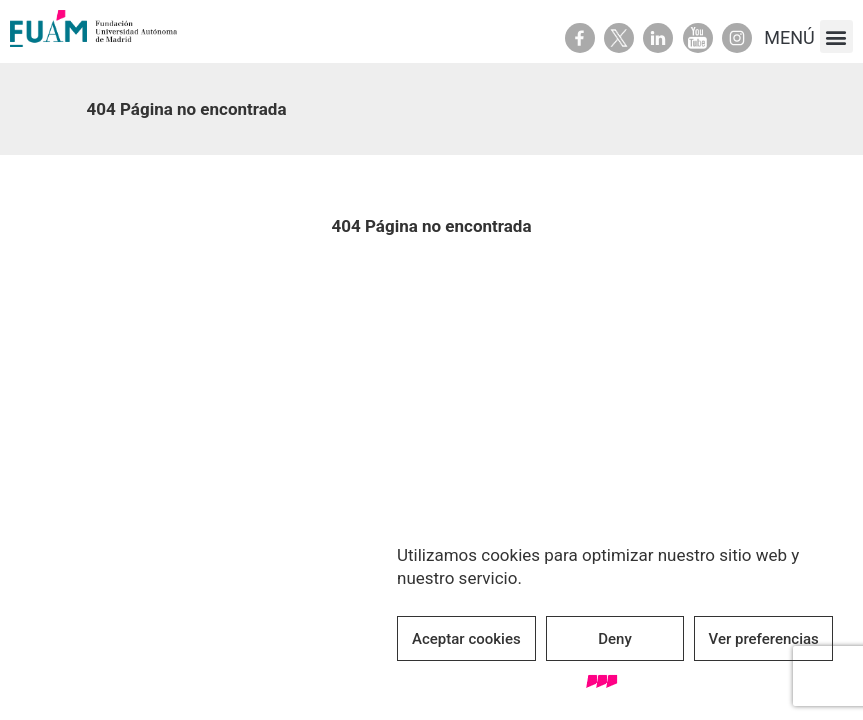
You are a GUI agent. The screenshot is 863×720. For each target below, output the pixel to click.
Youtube (698, 38)
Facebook (580, 38)
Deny (615, 639)
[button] (836, 36)
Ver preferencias (764, 639)
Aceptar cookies (466, 639)
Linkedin (658, 38)
